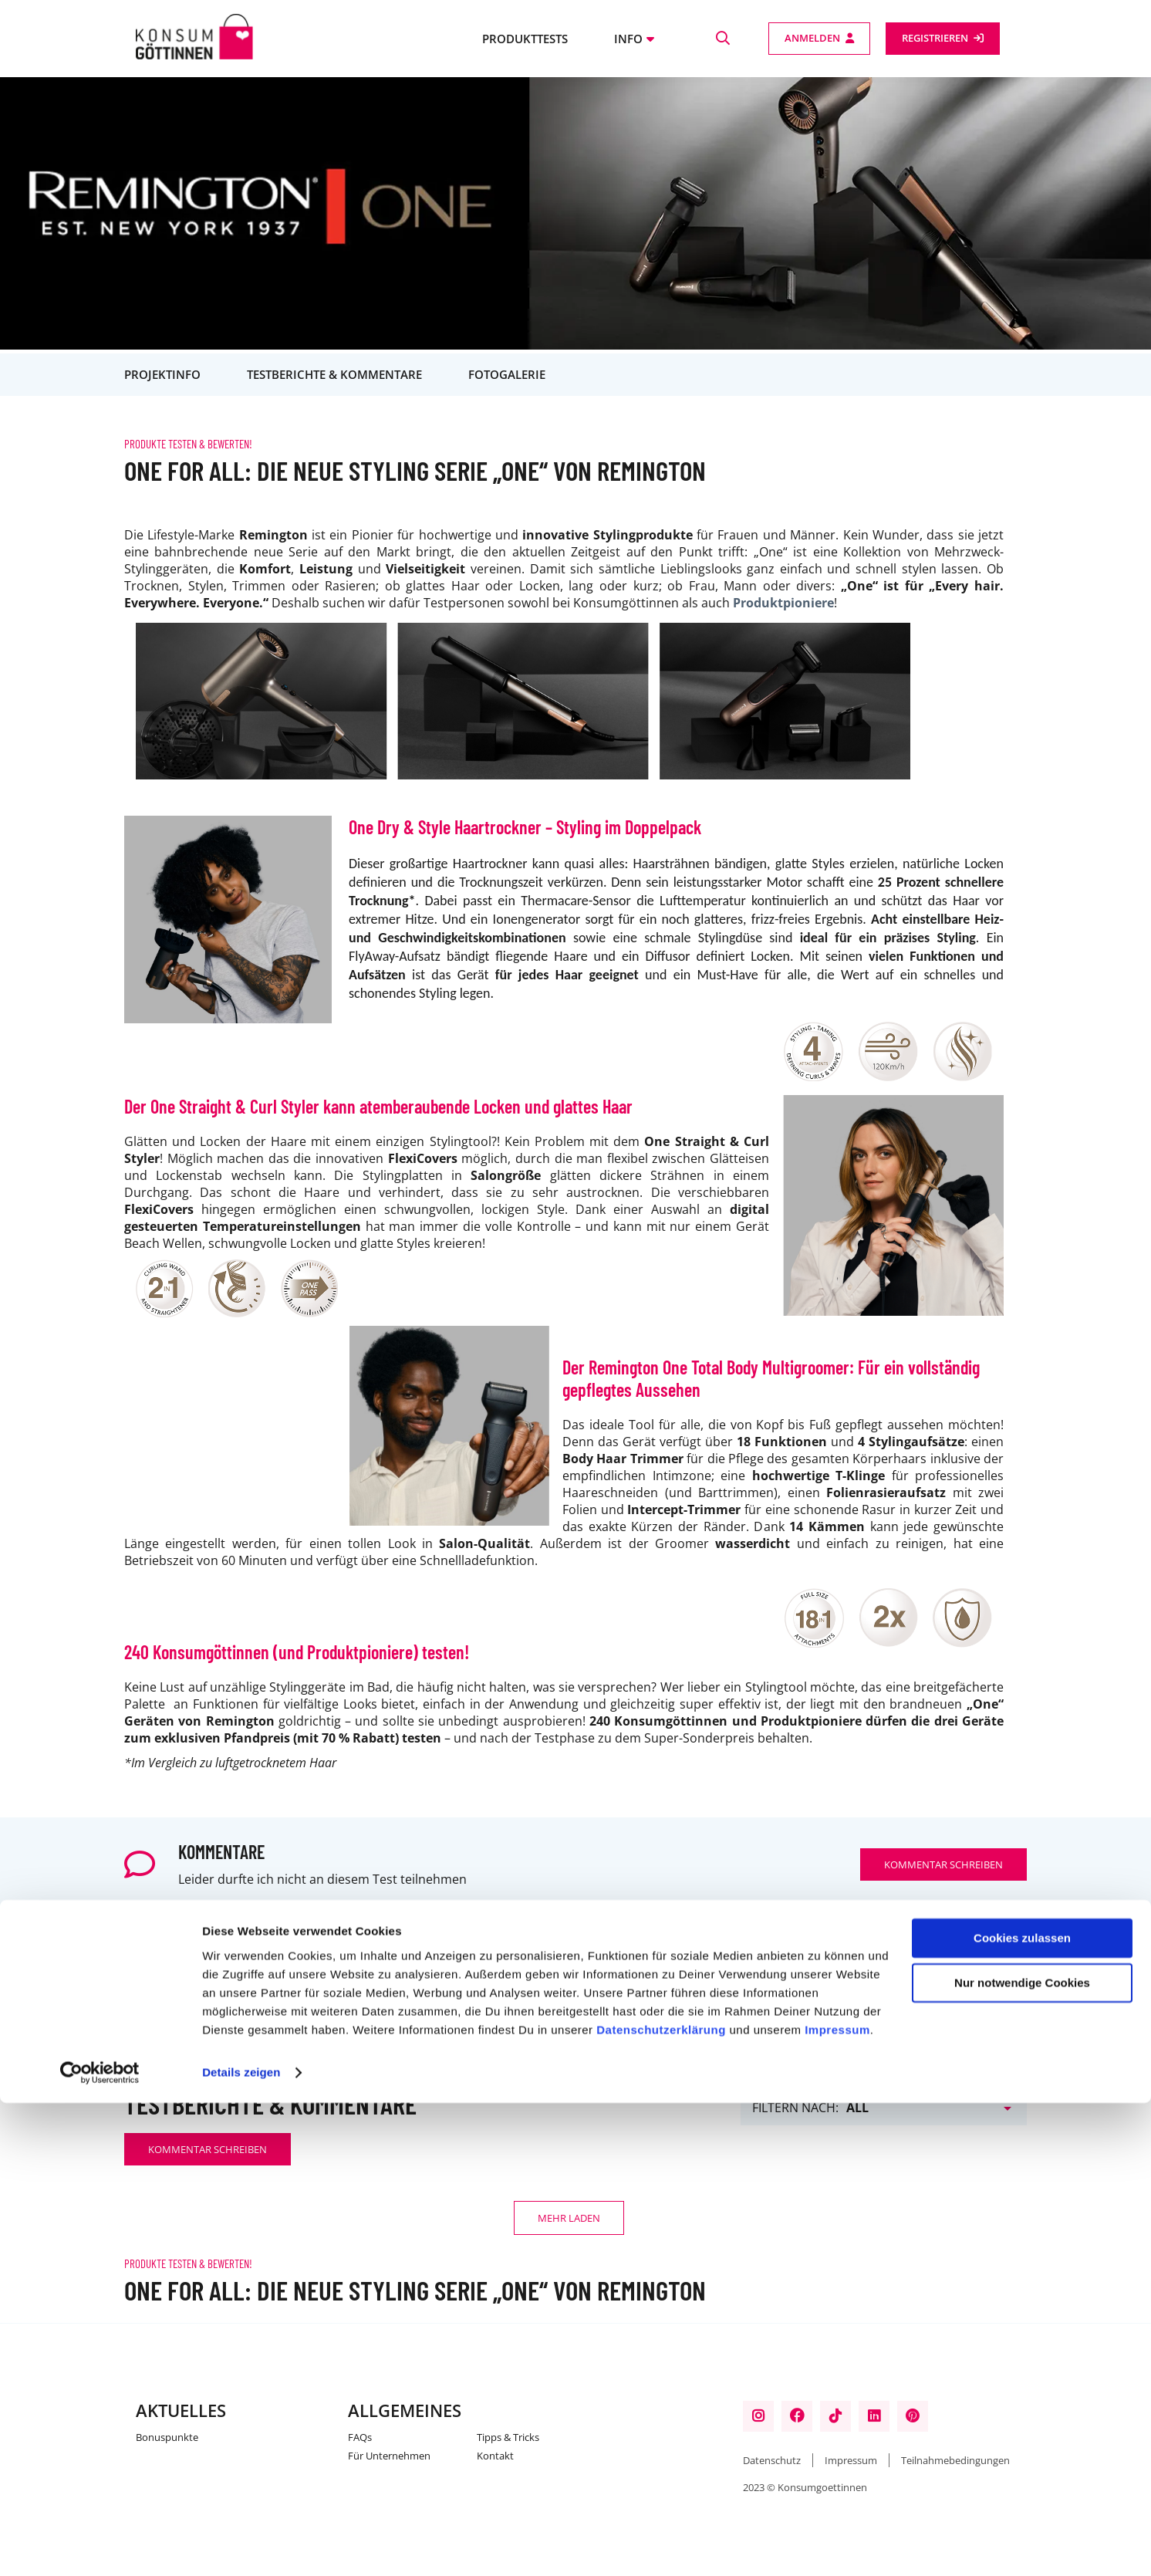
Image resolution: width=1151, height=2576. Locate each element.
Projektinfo (162, 374)
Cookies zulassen (1022, 2411)
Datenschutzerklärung (661, 2503)
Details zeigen (241, 2545)
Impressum (837, 2503)
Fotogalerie (506, 374)
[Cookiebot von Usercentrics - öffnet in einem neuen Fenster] (99, 2545)
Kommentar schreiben (943, 1864)
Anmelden (812, 38)
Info (628, 38)
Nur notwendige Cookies (1022, 2456)
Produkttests (525, 38)
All (857, 2107)
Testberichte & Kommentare (334, 374)
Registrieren (935, 38)
